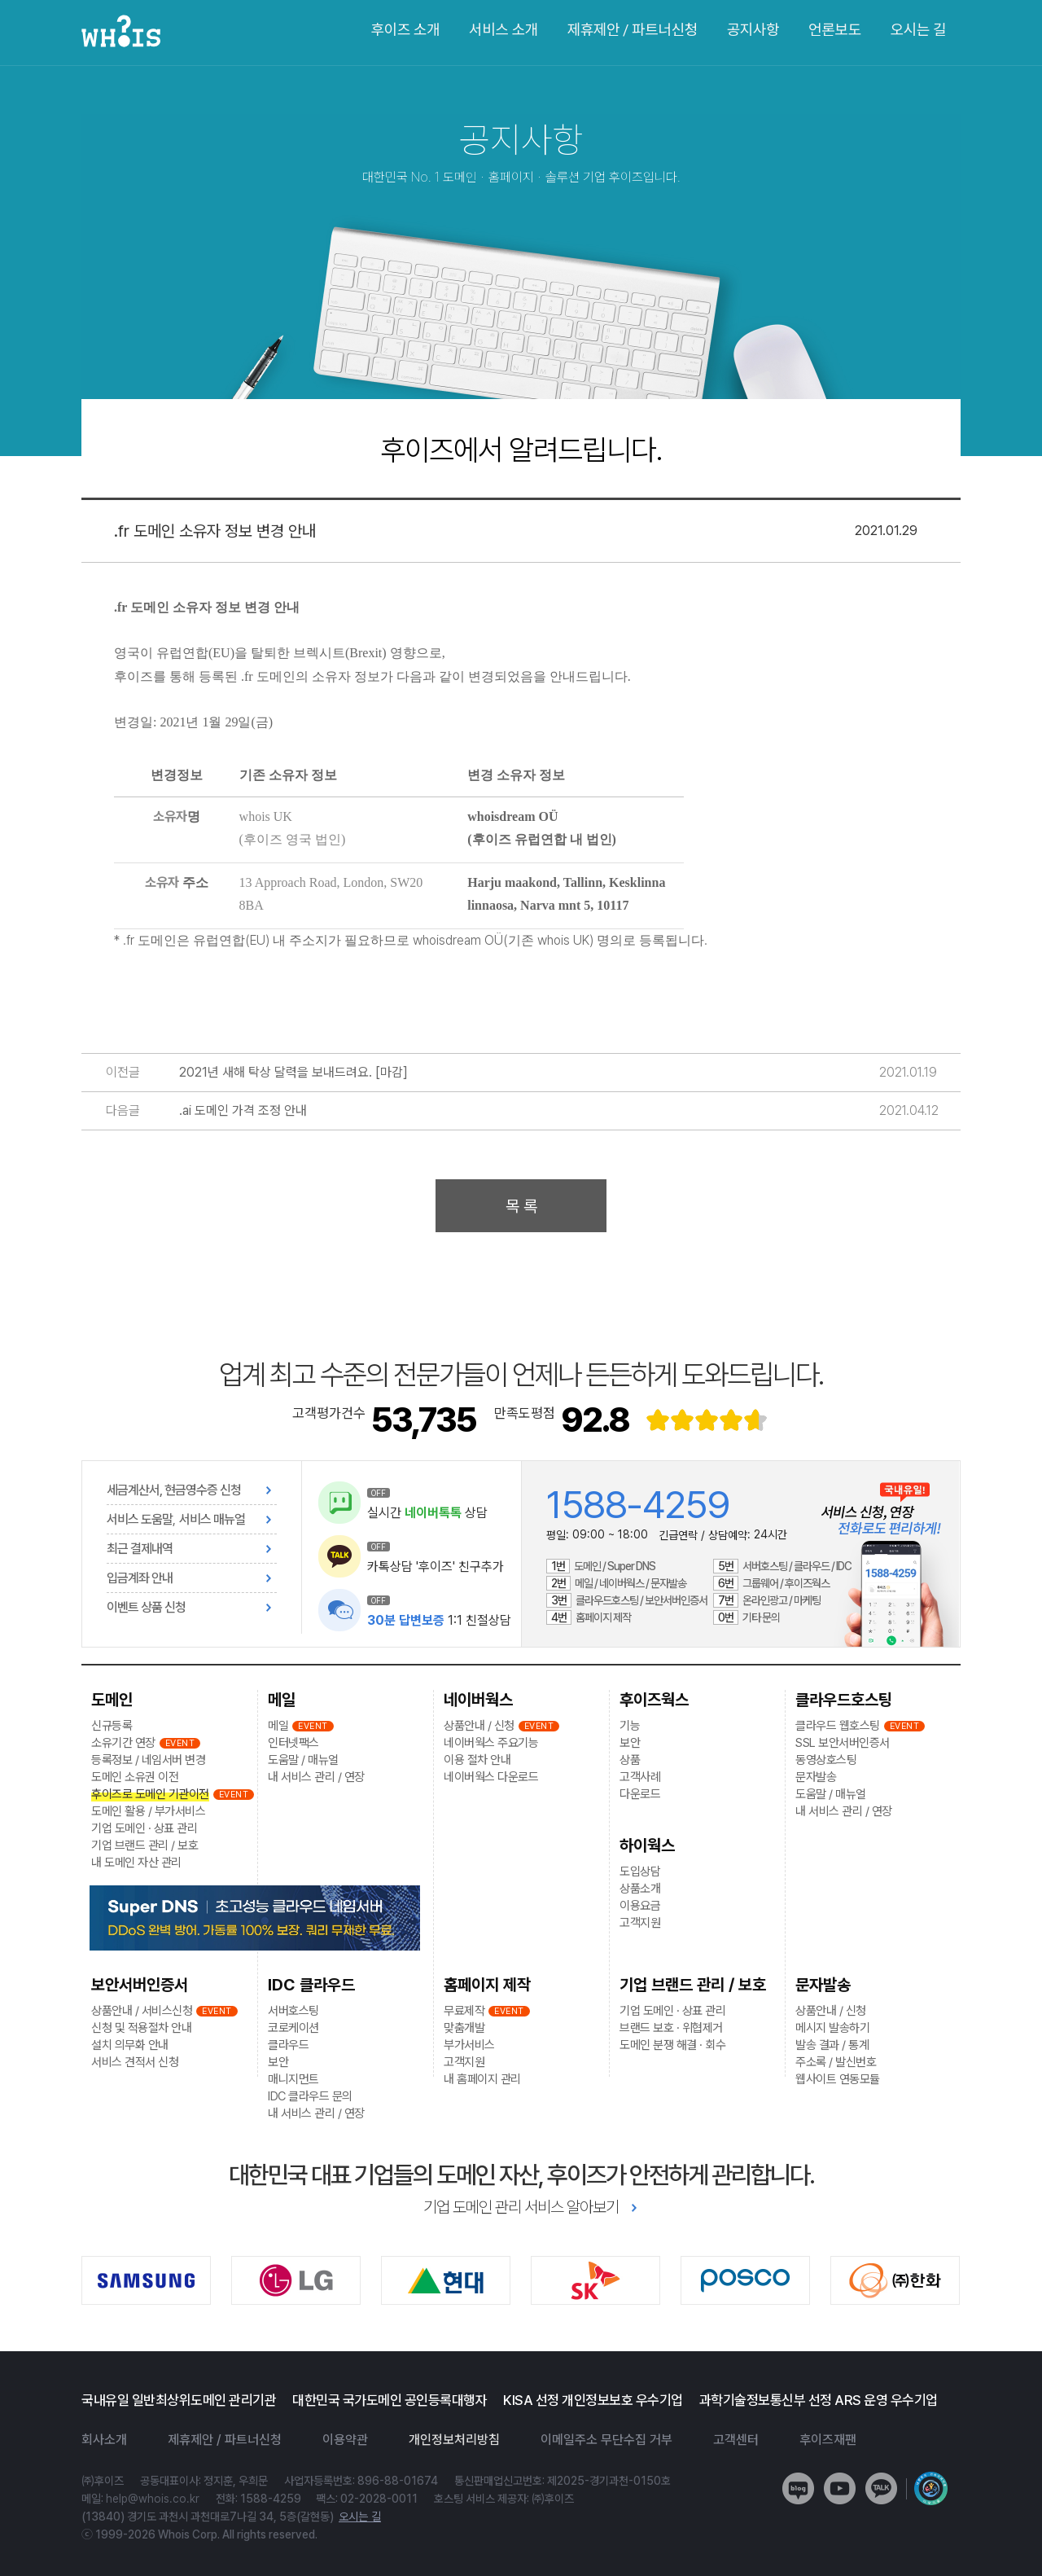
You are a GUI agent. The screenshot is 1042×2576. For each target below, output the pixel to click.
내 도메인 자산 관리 (136, 1862)
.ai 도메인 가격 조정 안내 (243, 1110)
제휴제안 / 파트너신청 (632, 29)
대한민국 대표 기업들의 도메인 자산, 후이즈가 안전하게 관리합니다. (521, 2174)
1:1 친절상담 (439, 1620)
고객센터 (736, 2439)
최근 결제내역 (140, 1548)
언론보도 (834, 29)
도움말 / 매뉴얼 (303, 1760)
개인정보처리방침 (454, 2439)
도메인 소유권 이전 (134, 1777)
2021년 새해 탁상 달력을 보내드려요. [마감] (293, 1072)
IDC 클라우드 (311, 1985)
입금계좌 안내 (140, 1578)
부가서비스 (469, 2045)
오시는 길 (918, 29)
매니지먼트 (293, 2079)
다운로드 (640, 1794)
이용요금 (640, 1905)
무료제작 (464, 2010)
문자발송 (815, 1777)
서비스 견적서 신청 (134, 2062)
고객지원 (464, 2062)
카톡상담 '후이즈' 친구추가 (435, 1566)
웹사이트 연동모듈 (837, 2079)
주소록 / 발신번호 (835, 2062)
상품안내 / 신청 (479, 1725)
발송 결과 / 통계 (832, 2045)
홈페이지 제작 (487, 1985)
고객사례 (640, 1777)
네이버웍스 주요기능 (491, 1743)
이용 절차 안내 (477, 1760)
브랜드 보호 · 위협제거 (671, 2028)
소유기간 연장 (123, 1743)
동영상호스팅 (825, 1760)
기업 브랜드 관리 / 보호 (144, 1845)
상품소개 (640, 1888)
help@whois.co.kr (152, 2498)
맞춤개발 (464, 2028)
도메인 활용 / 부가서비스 (148, 1811)
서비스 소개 (503, 29)
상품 (630, 1760)
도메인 (112, 1699)
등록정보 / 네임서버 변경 (148, 1760)
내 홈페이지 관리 (482, 2079)
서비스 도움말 (140, 1519)
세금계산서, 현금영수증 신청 (174, 1490)
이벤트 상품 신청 (146, 1607)
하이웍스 (647, 1845)
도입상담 (640, 1871)
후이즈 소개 (405, 29)
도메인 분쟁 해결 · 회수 (672, 2045)
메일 (282, 1699)
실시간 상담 (427, 1513)
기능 (630, 1725)
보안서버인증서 (139, 1985)
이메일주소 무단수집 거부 (606, 2439)
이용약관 (345, 2439)
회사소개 (104, 2439)
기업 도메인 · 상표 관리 (144, 1828)
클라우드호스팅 (843, 1699)
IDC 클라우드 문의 (310, 2096)
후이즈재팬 (827, 2439)
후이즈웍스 (654, 1699)
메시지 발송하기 (832, 2028)
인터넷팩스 (293, 1743)
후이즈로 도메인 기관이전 (150, 1794)
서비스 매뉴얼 (212, 1519)
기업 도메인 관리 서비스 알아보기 (521, 2207)
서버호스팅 (293, 2010)
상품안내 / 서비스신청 (141, 2010)
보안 (278, 2062)
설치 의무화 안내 (130, 2045)
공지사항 (753, 29)
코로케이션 (293, 2028)
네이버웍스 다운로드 (491, 1777)
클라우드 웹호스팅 (837, 1725)
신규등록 (111, 1725)
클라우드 (288, 2045)
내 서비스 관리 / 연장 (316, 1777)
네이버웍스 (478, 1699)
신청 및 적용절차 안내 (141, 2028)
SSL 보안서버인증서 (842, 1743)
